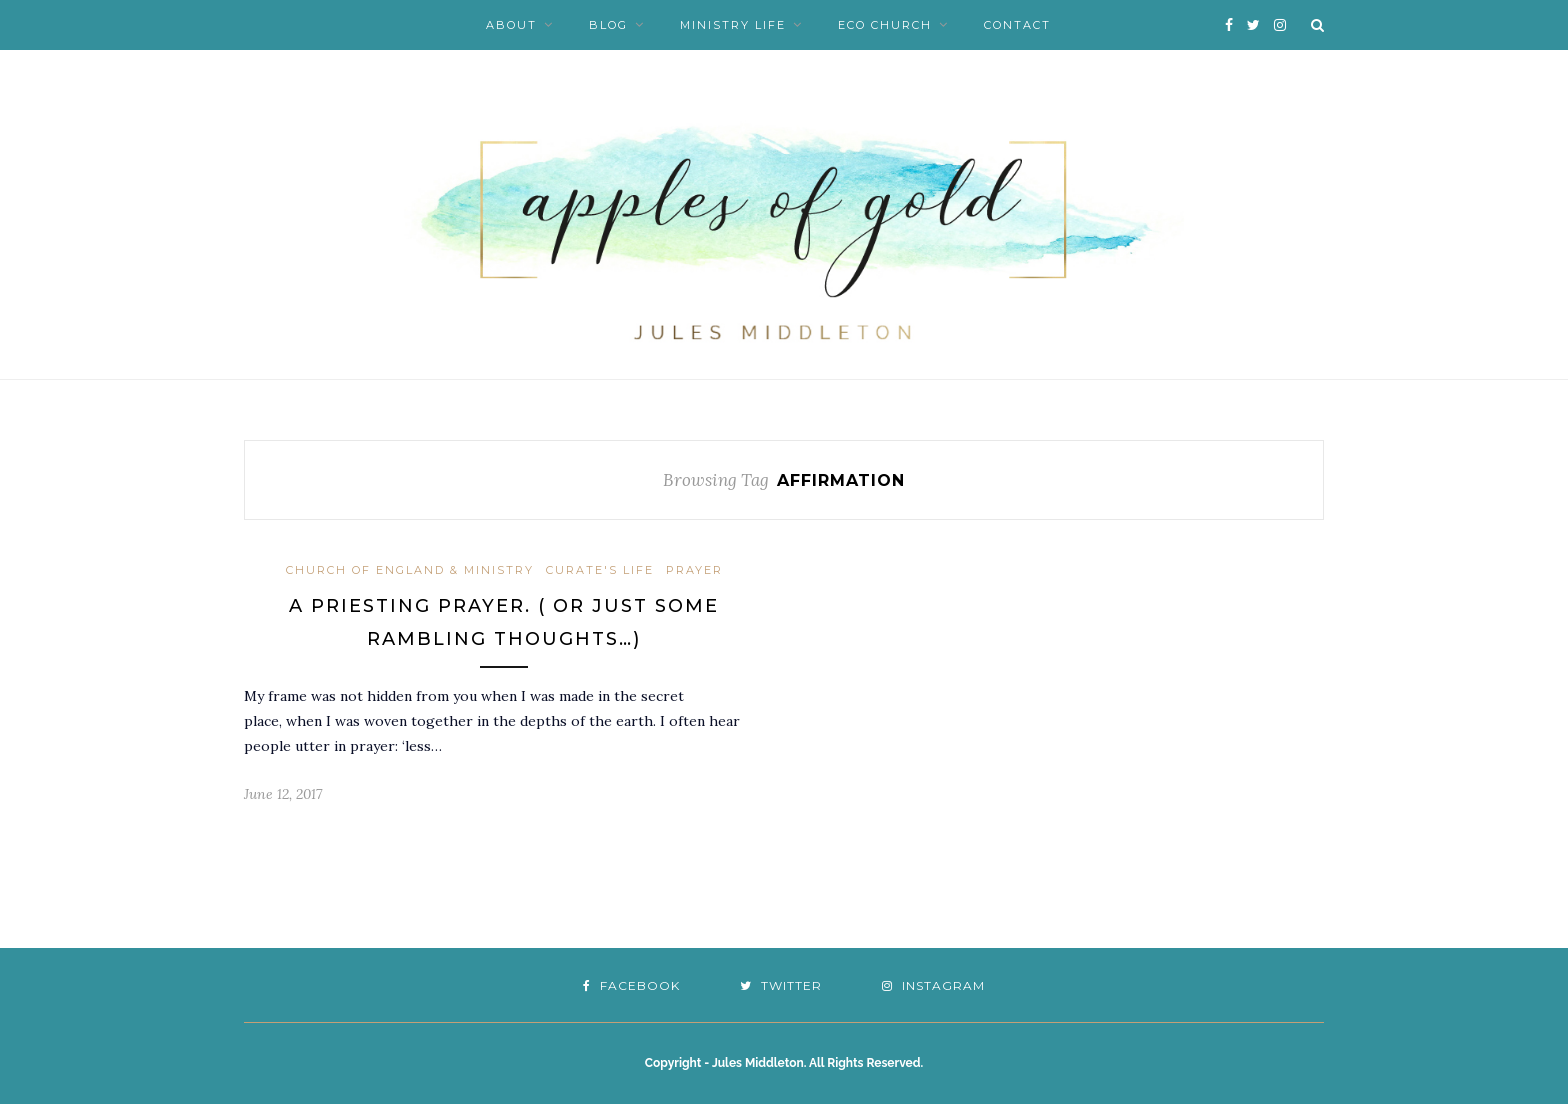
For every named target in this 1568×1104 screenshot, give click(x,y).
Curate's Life (600, 570)
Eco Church (885, 25)
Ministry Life (733, 25)
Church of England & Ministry (410, 570)
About (511, 25)
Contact (1017, 25)
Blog (608, 25)
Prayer (694, 570)
